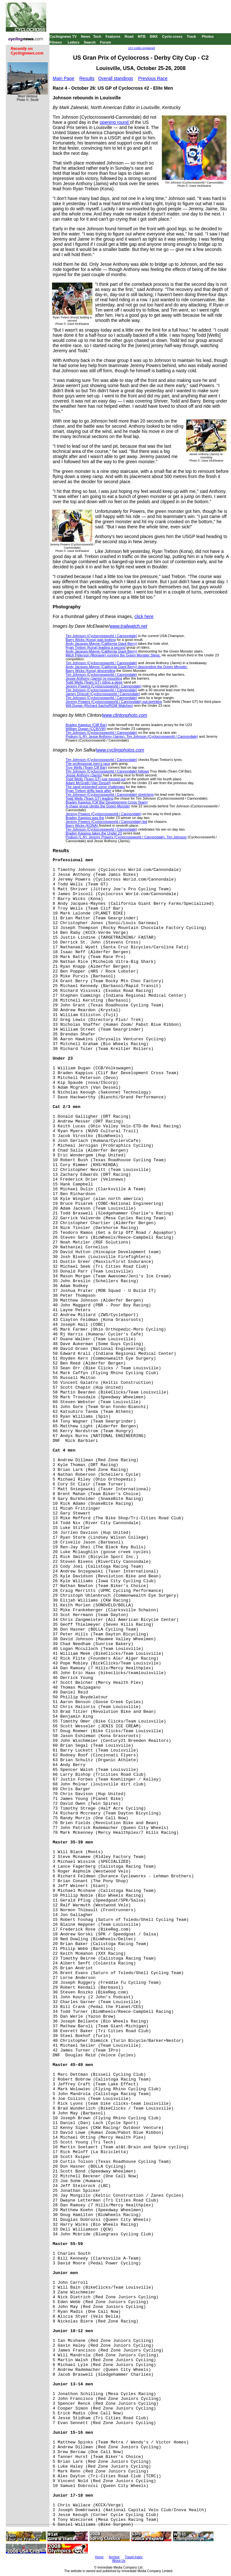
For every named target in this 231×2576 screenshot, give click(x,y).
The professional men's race (88, 763)
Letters (73, 42)
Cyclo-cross (172, 36)
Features (113, 36)
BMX (154, 36)
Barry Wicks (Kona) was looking (91, 640)
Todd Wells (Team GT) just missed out (96, 779)
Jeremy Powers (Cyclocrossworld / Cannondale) (104, 686)
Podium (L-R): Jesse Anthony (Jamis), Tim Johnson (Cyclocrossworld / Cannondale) (132, 736)
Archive (114, 2557)
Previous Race (153, 78)
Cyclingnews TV (63, 36)
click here (143, 616)
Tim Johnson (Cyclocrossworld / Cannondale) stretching (109, 794)
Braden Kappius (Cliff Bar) (86, 725)
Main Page (63, 78)
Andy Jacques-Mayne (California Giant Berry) (101, 643)
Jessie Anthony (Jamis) (84, 775)
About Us (118, 2560)
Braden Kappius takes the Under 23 (94, 833)
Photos (208, 36)
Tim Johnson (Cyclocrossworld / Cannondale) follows (107, 771)
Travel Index (134, 2557)
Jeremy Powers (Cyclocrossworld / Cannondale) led (106, 822)
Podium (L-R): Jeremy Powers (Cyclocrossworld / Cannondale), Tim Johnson (126, 837)
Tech (97, 36)
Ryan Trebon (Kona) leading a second (95, 647)
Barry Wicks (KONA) (82, 825)
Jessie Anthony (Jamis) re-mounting (94, 678)
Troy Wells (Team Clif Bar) (86, 767)
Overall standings (115, 78)
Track (191, 36)
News (85, 36)
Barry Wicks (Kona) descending (90, 671)
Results (87, 78)
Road (129, 36)
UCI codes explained (141, 48)
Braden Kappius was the (85, 818)
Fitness (55, 42)
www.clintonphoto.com (124, 715)
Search (90, 42)
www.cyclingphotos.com (120, 750)
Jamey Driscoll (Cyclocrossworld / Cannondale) (103, 694)
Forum (105, 42)
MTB (142, 36)
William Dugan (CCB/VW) (86, 729)
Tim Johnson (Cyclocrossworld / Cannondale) (101, 636)
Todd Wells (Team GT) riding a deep (94, 682)
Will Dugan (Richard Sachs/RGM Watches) (99, 705)
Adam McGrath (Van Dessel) (88, 783)
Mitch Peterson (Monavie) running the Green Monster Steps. (113, 655)
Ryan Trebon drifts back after (88, 791)
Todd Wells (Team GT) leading (89, 798)
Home (99, 2557)
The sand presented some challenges (95, 787)
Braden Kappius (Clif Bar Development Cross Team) (107, 802)
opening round (115, 122)
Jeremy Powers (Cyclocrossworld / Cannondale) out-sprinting (114, 702)
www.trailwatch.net (128, 626)
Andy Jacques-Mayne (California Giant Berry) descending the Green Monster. (127, 667)
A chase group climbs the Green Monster (98, 806)
